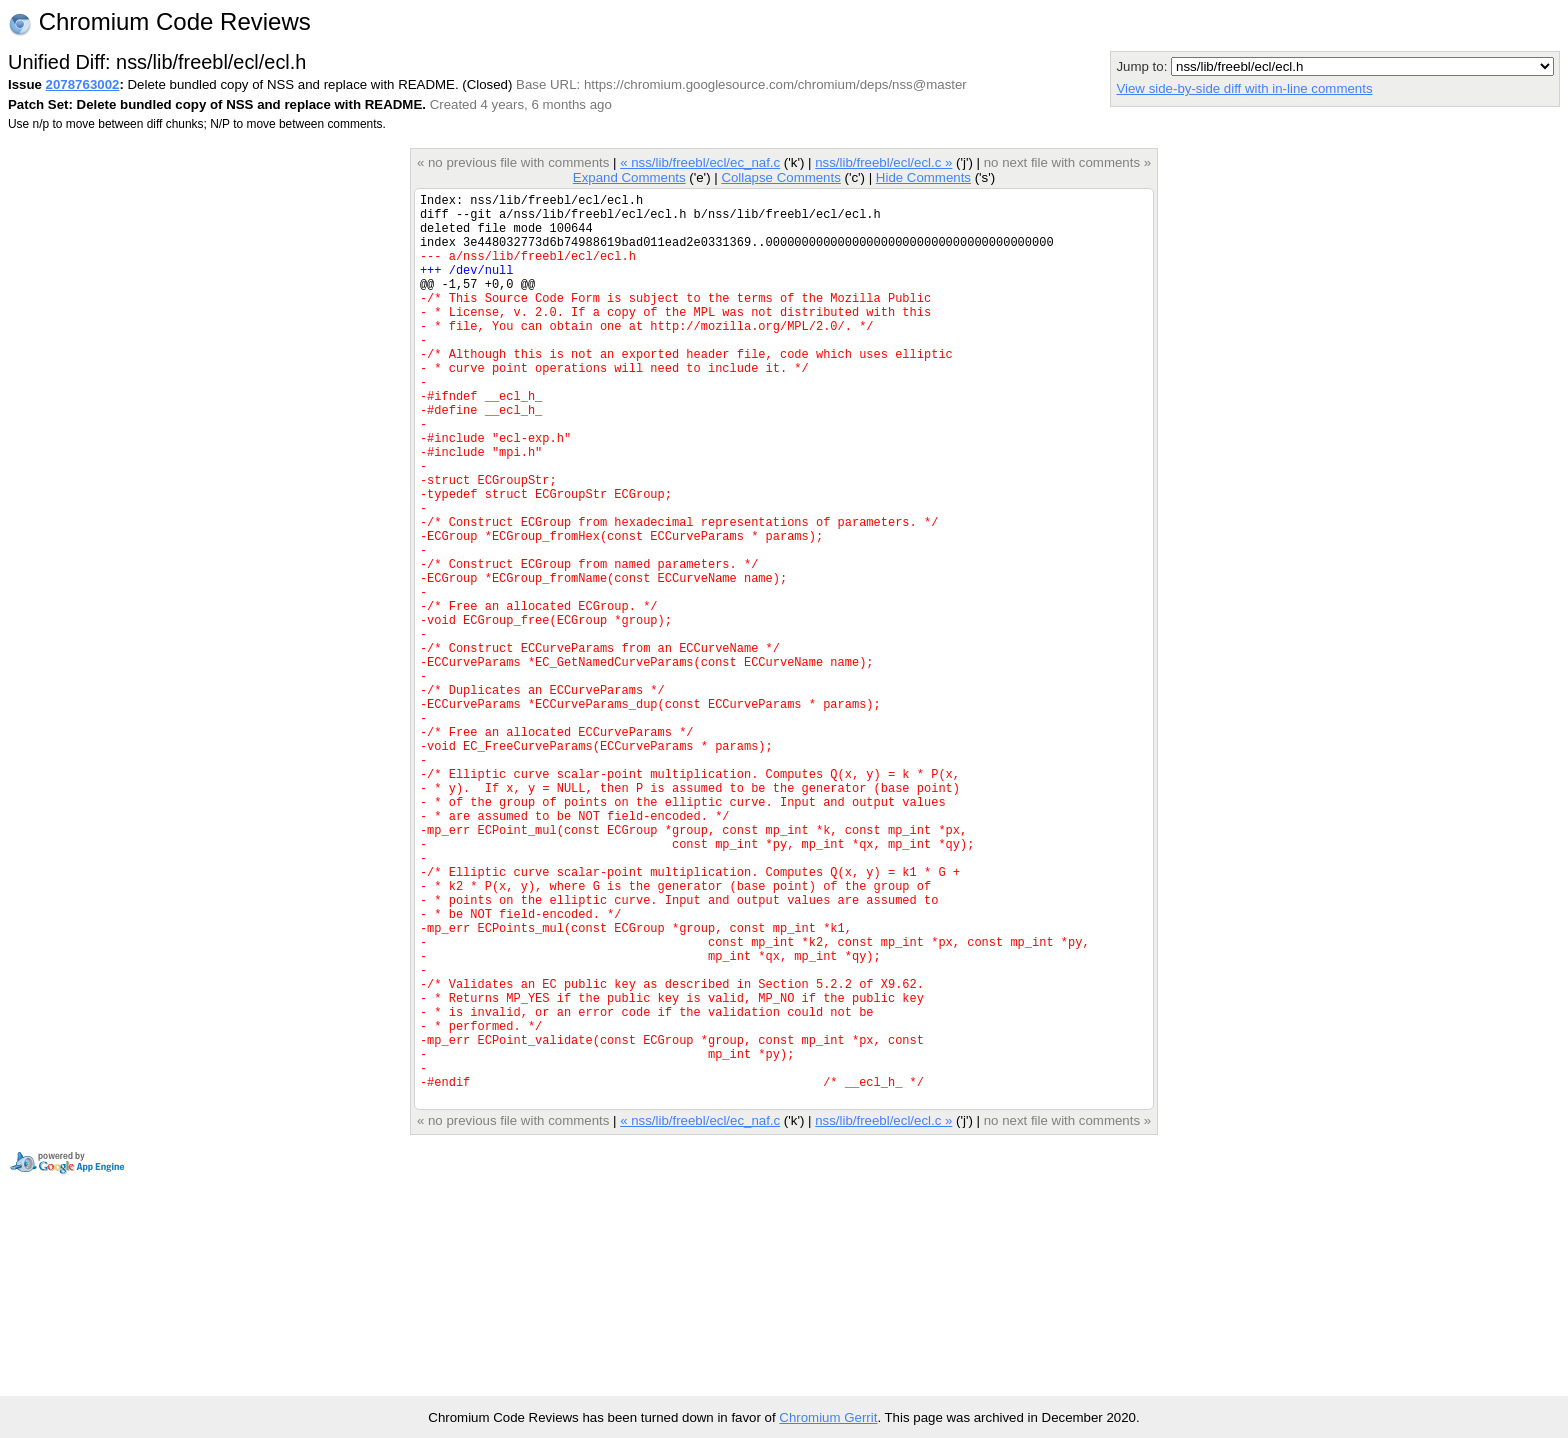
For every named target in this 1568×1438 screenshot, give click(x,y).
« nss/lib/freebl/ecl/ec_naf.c (700, 162)
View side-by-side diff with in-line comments (1244, 88)
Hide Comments (923, 177)
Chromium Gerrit (828, 1417)
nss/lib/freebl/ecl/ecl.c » (883, 162)
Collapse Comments (780, 177)
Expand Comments (629, 177)
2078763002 (83, 84)
